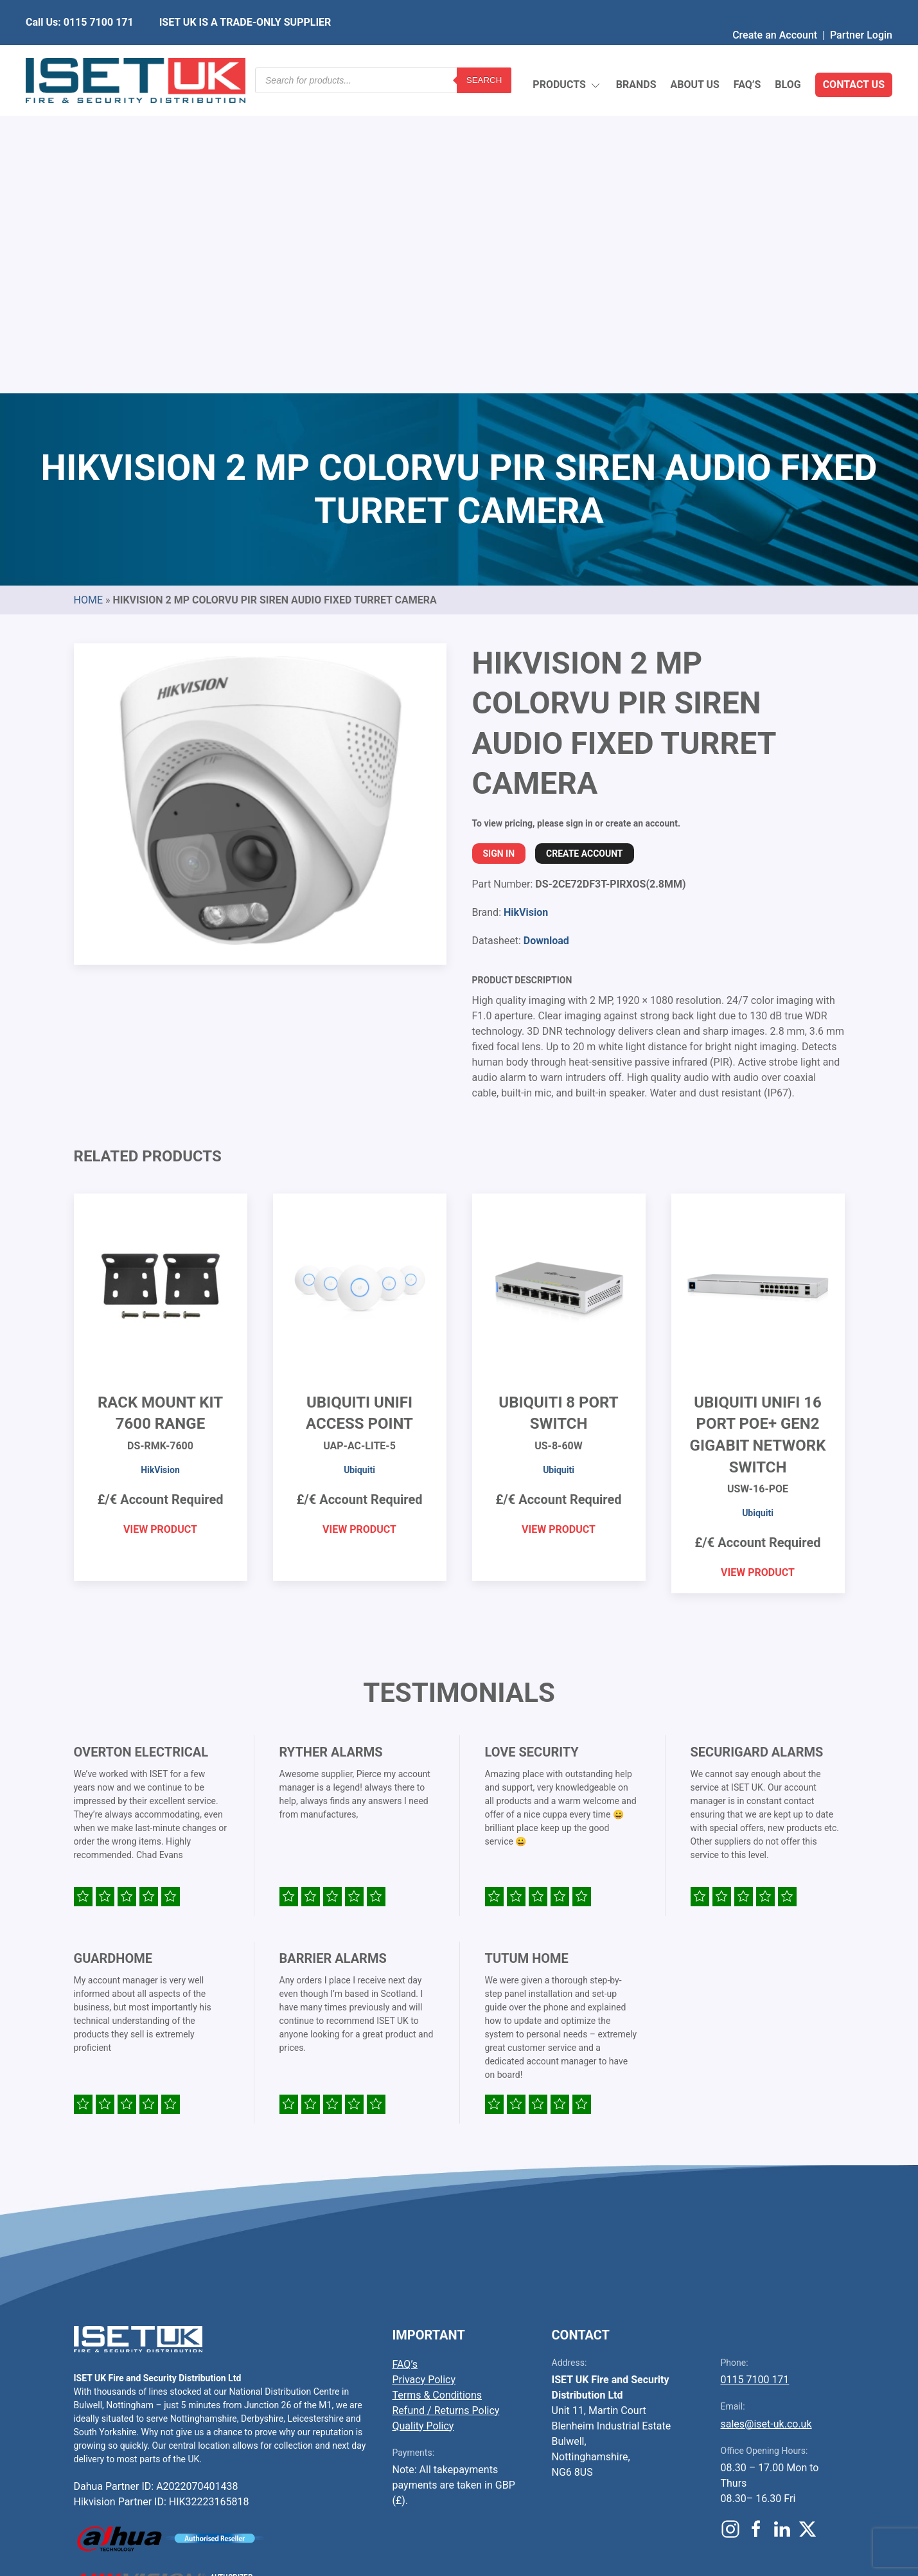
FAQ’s (747, 54)
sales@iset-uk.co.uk (766, 2121)
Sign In (499, 550)
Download (546, 637)
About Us (694, 54)
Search (484, 54)
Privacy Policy (424, 2076)
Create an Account (774, 9)
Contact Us (854, 54)
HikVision (526, 609)
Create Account (584, 550)
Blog (787, 54)
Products (567, 55)
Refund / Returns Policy (446, 2107)
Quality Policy (423, 2122)
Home (88, 297)
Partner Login (861, 9)
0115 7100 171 (755, 2076)
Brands (636, 54)
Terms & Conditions (437, 2092)
